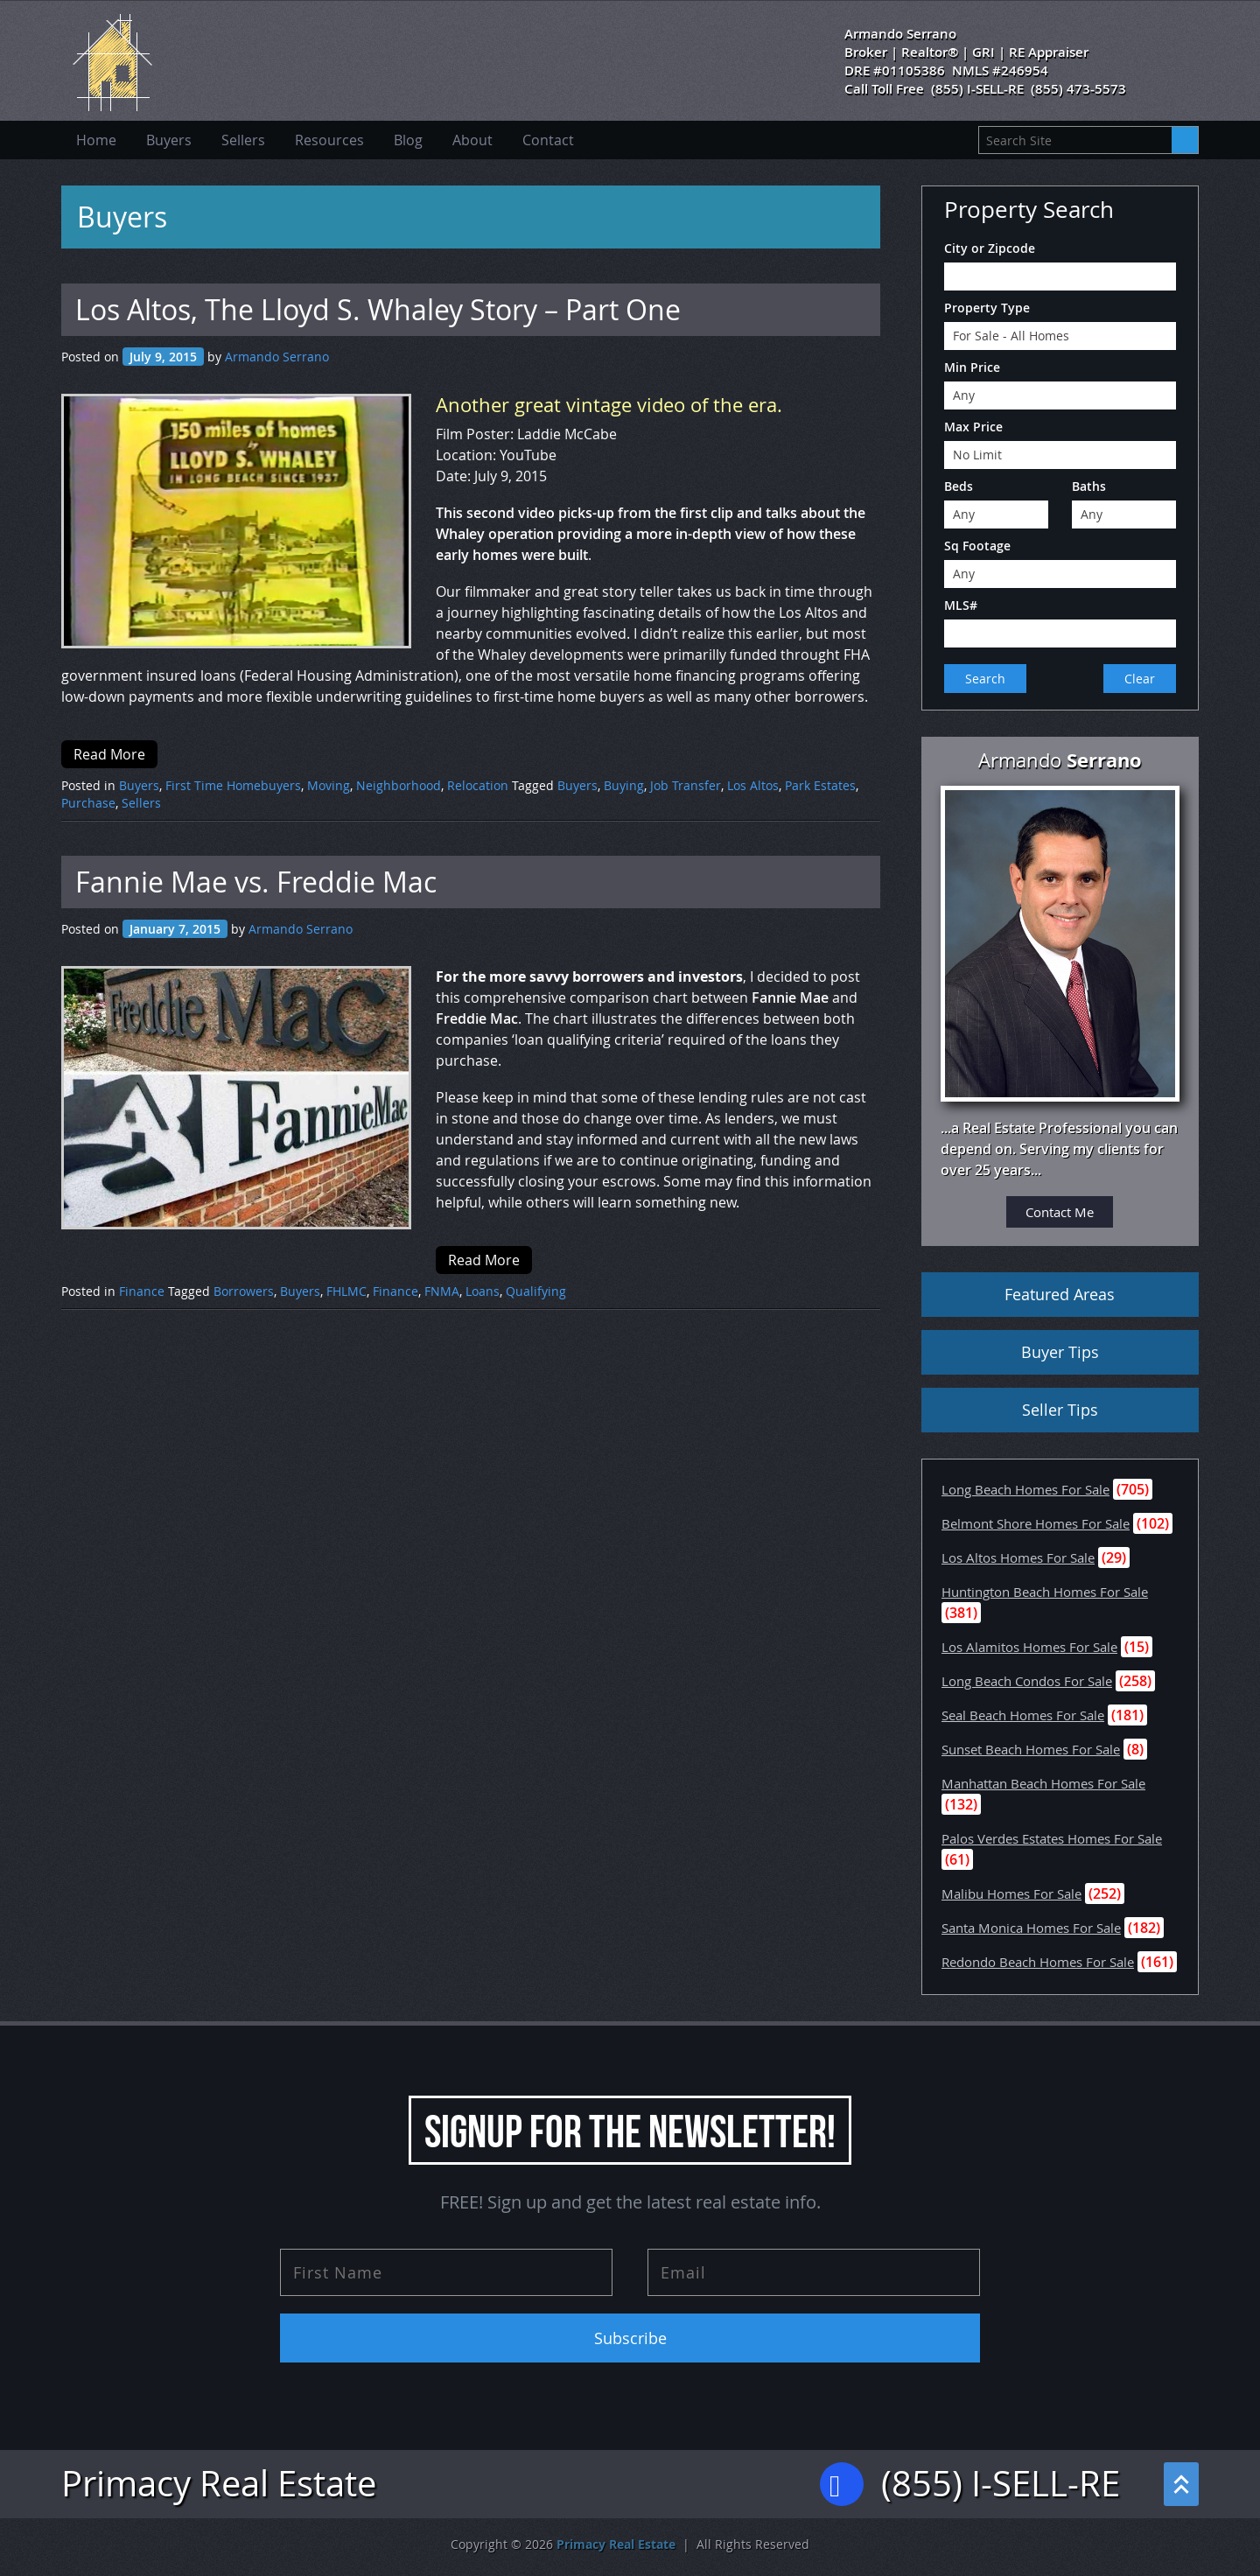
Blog (408, 140)
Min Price (972, 367)
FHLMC (346, 1291)
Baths (1089, 486)
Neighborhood (398, 785)
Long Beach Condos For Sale (1027, 1681)
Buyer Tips (1060, 1351)
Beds (958, 486)
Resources (329, 140)
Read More (109, 754)
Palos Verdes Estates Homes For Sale (1052, 1838)
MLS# (960, 605)
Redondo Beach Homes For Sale (1038, 1961)
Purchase (88, 802)
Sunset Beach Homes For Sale (1031, 1749)
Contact (548, 140)
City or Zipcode (989, 248)
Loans (483, 1291)
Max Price (973, 426)
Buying (624, 785)
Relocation (477, 785)
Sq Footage (977, 545)
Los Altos (753, 785)
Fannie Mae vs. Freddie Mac (256, 881)
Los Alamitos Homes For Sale (1029, 1647)
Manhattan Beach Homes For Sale (1043, 1783)
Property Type (987, 307)
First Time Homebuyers (233, 785)
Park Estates (820, 785)
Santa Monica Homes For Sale (1031, 1927)
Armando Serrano (277, 356)
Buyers (169, 140)
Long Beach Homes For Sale (1026, 1489)
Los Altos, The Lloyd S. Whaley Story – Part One (378, 309)
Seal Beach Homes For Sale (1023, 1715)
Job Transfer (685, 785)
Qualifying (536, 1291)
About (472, 140)
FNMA (441, 1291)
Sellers (243, 140)
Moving (328, 785)
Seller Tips (1060, 1409)
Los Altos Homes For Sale (1018, 1557)
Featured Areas (1059, 1294)
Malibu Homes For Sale (1012, 1893)
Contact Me (1060, 1212)
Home (96, 140)
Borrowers (244, 1291)
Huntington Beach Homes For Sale (1045, 1591)
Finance (141, 1291)
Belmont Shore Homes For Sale (1036, 1523)
